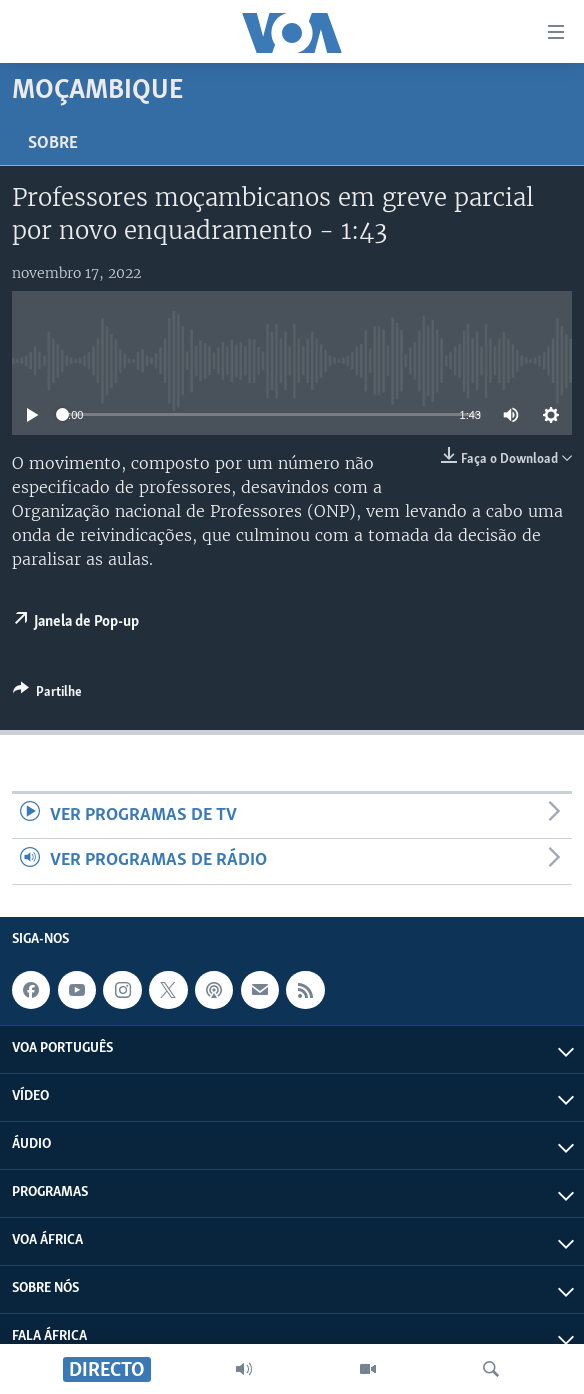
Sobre (53, 143)
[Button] (47, 695)
